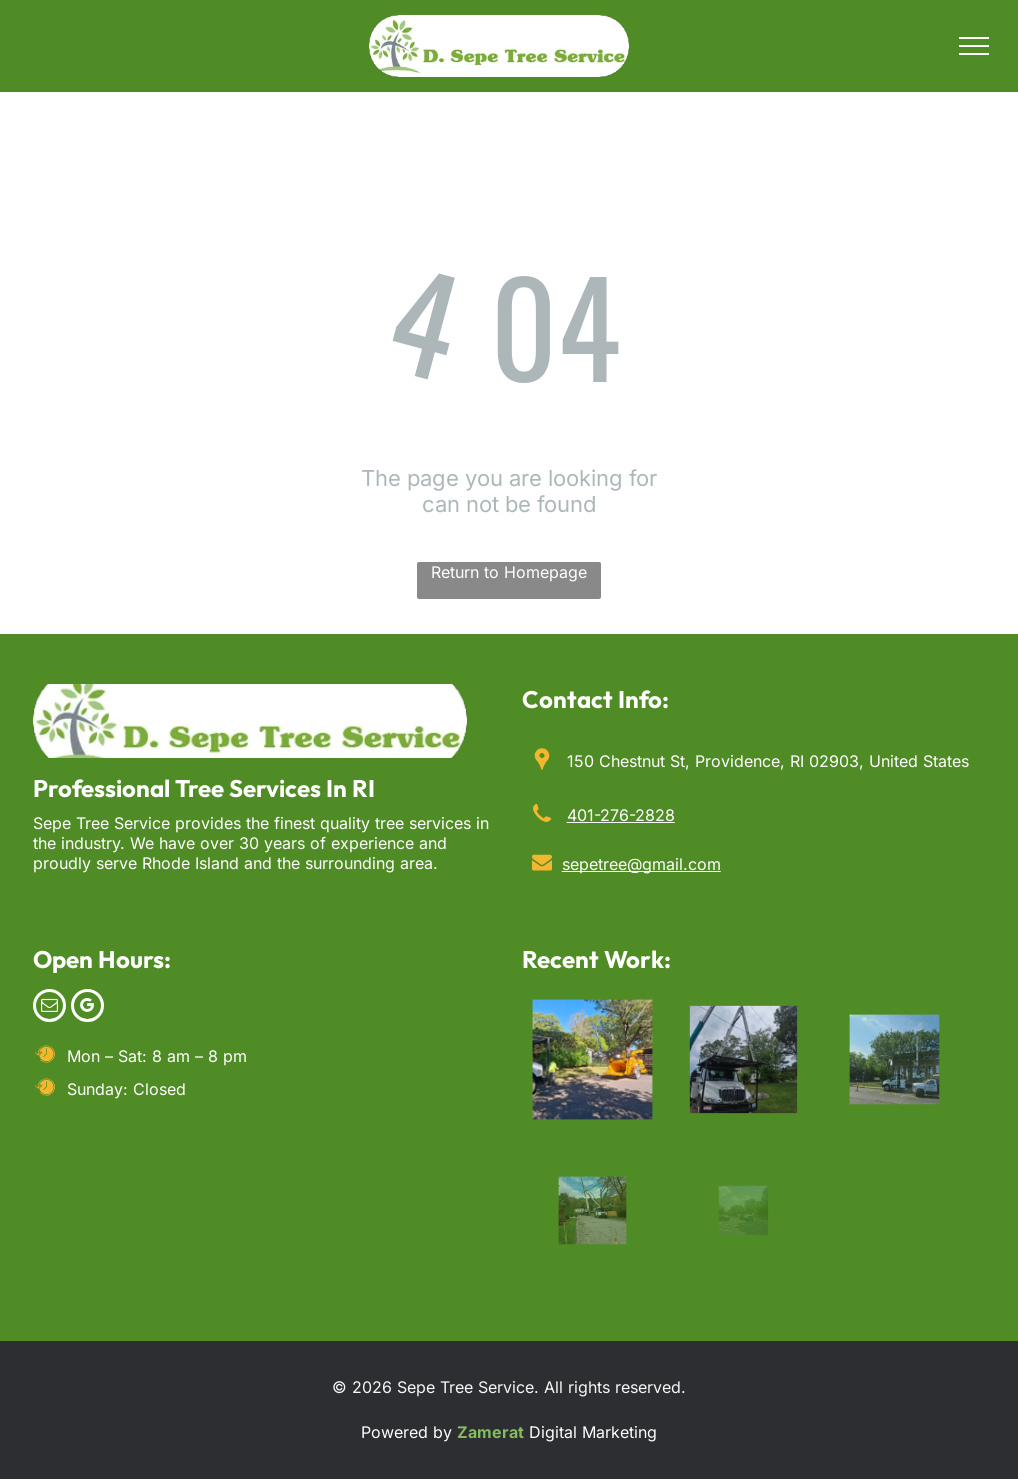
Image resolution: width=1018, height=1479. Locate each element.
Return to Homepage (509, 572)
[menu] (974, 46)
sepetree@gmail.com (641, 864)
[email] (49, 1008)
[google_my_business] (87, 1008)
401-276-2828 (621, 815)
